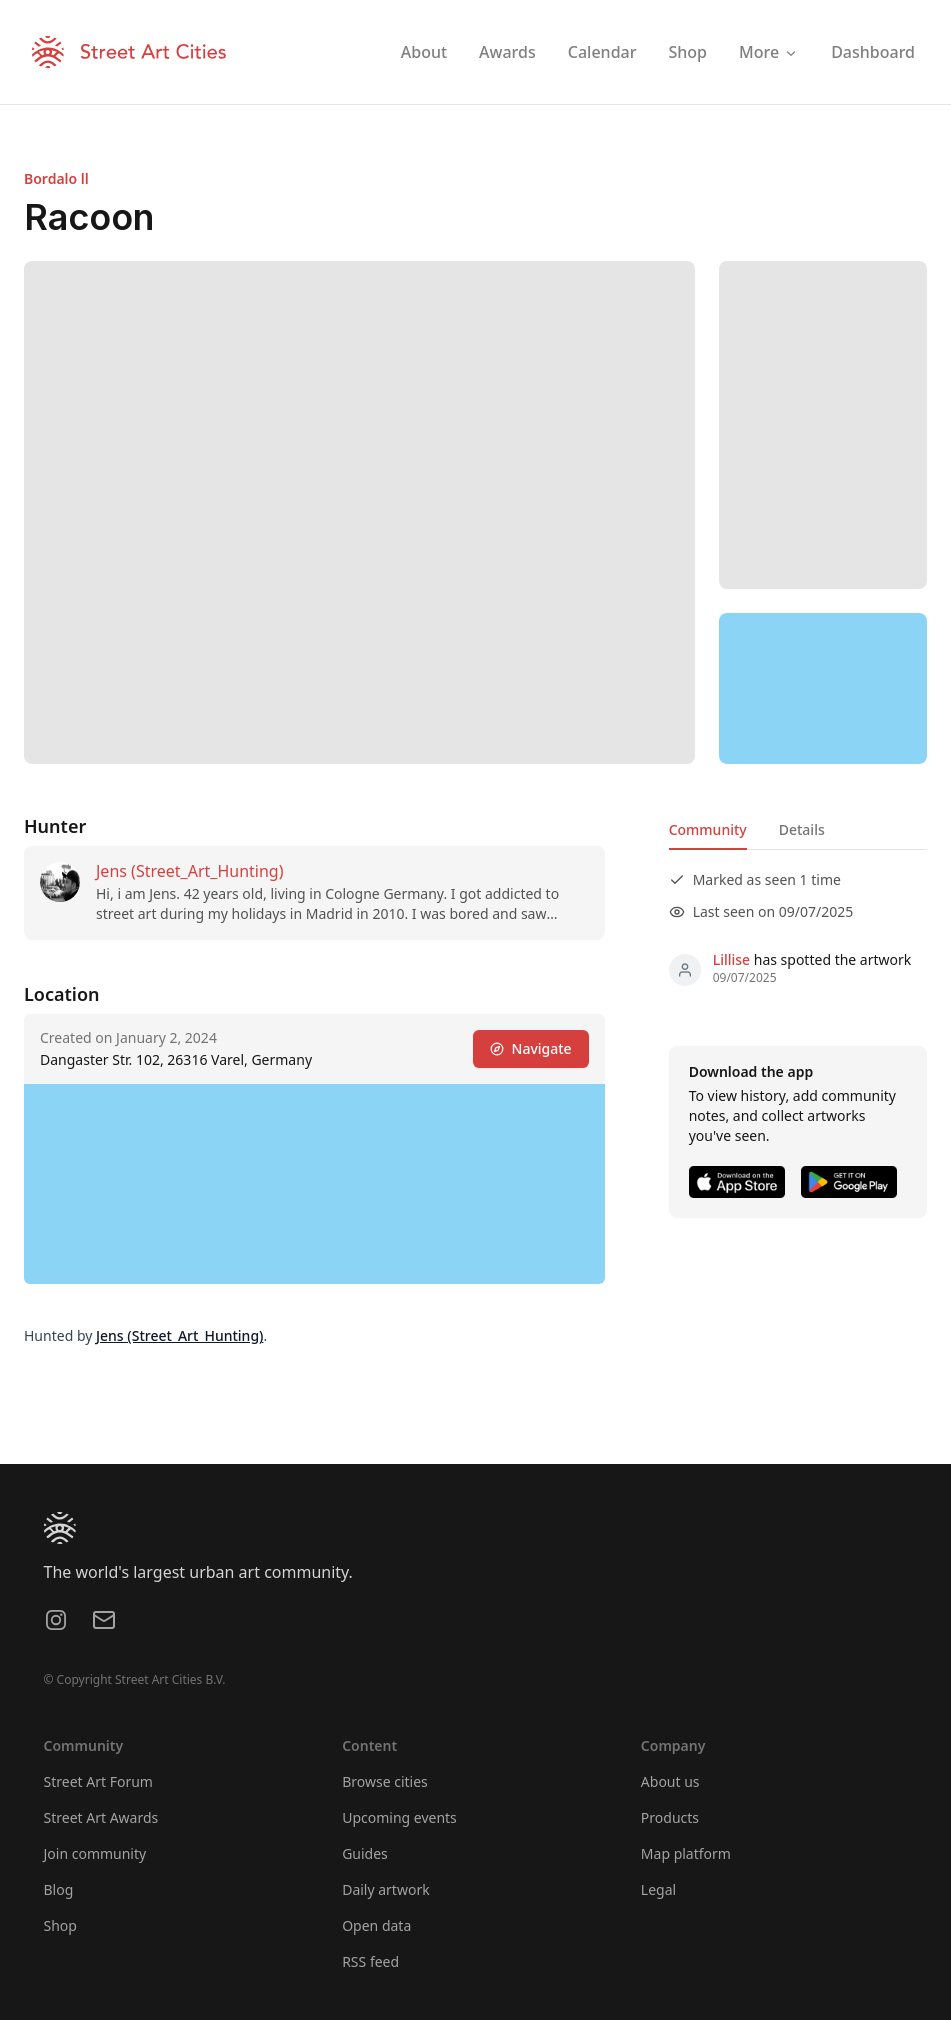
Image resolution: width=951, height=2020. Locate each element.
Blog (59, 1889)
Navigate (531, 1048)
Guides (365, 1853)
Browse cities (385, 1781)
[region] (823, 689)
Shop (60, 1925)
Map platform (686, 1853)
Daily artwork (386, 1889)
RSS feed (370, 1961)
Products (670, 1817)
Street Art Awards (101, 1817)
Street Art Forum (98, 1781)
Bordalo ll (56, 178)
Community (708, 829)
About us (670, 1781)
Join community (95, 1853)
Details (802, 829)
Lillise (731, 959)
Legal (658, 1889)
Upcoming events (399, 1817)
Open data (376, 1925)
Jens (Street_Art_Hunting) (189, 871)
